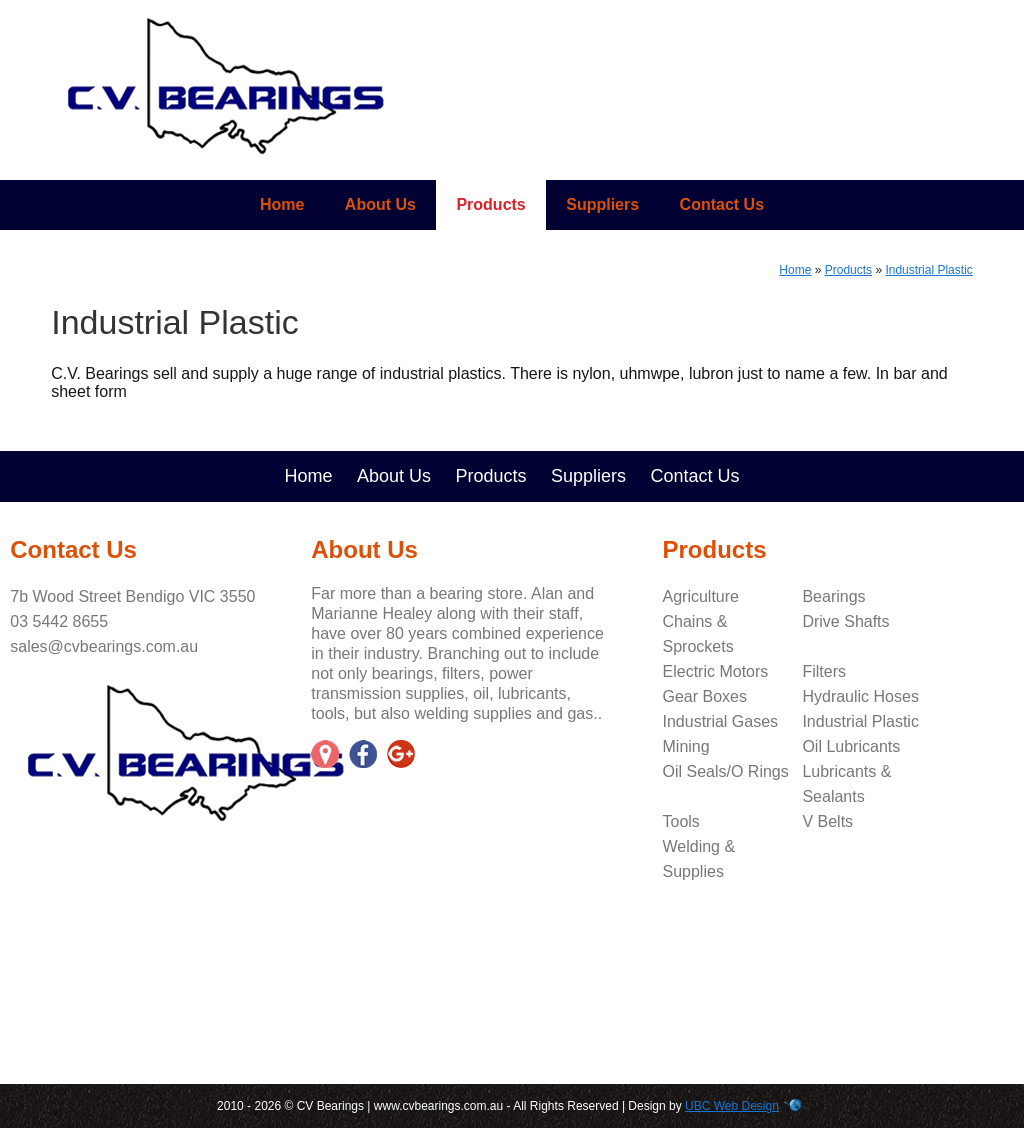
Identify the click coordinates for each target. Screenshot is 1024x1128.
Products (490, 204)
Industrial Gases (721, 721)
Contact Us (722, 204)
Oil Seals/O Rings (726, 771)
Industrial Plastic (928, 270)
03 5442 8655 (59, 621)
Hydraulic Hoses (860, 696)
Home (282, 204)
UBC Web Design (732, 1106)
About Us (380, 204)
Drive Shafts (845, 621)
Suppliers (602, 204)
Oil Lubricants (851, 746)
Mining (686, 746)
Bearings (833, 596)
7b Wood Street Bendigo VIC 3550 (132, 596)
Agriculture (701, 596)
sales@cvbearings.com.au (104, 646)
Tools (681, 821)
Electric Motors (716, 671)
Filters (824, 671)
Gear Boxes (705, 696)
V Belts (827, 821)
